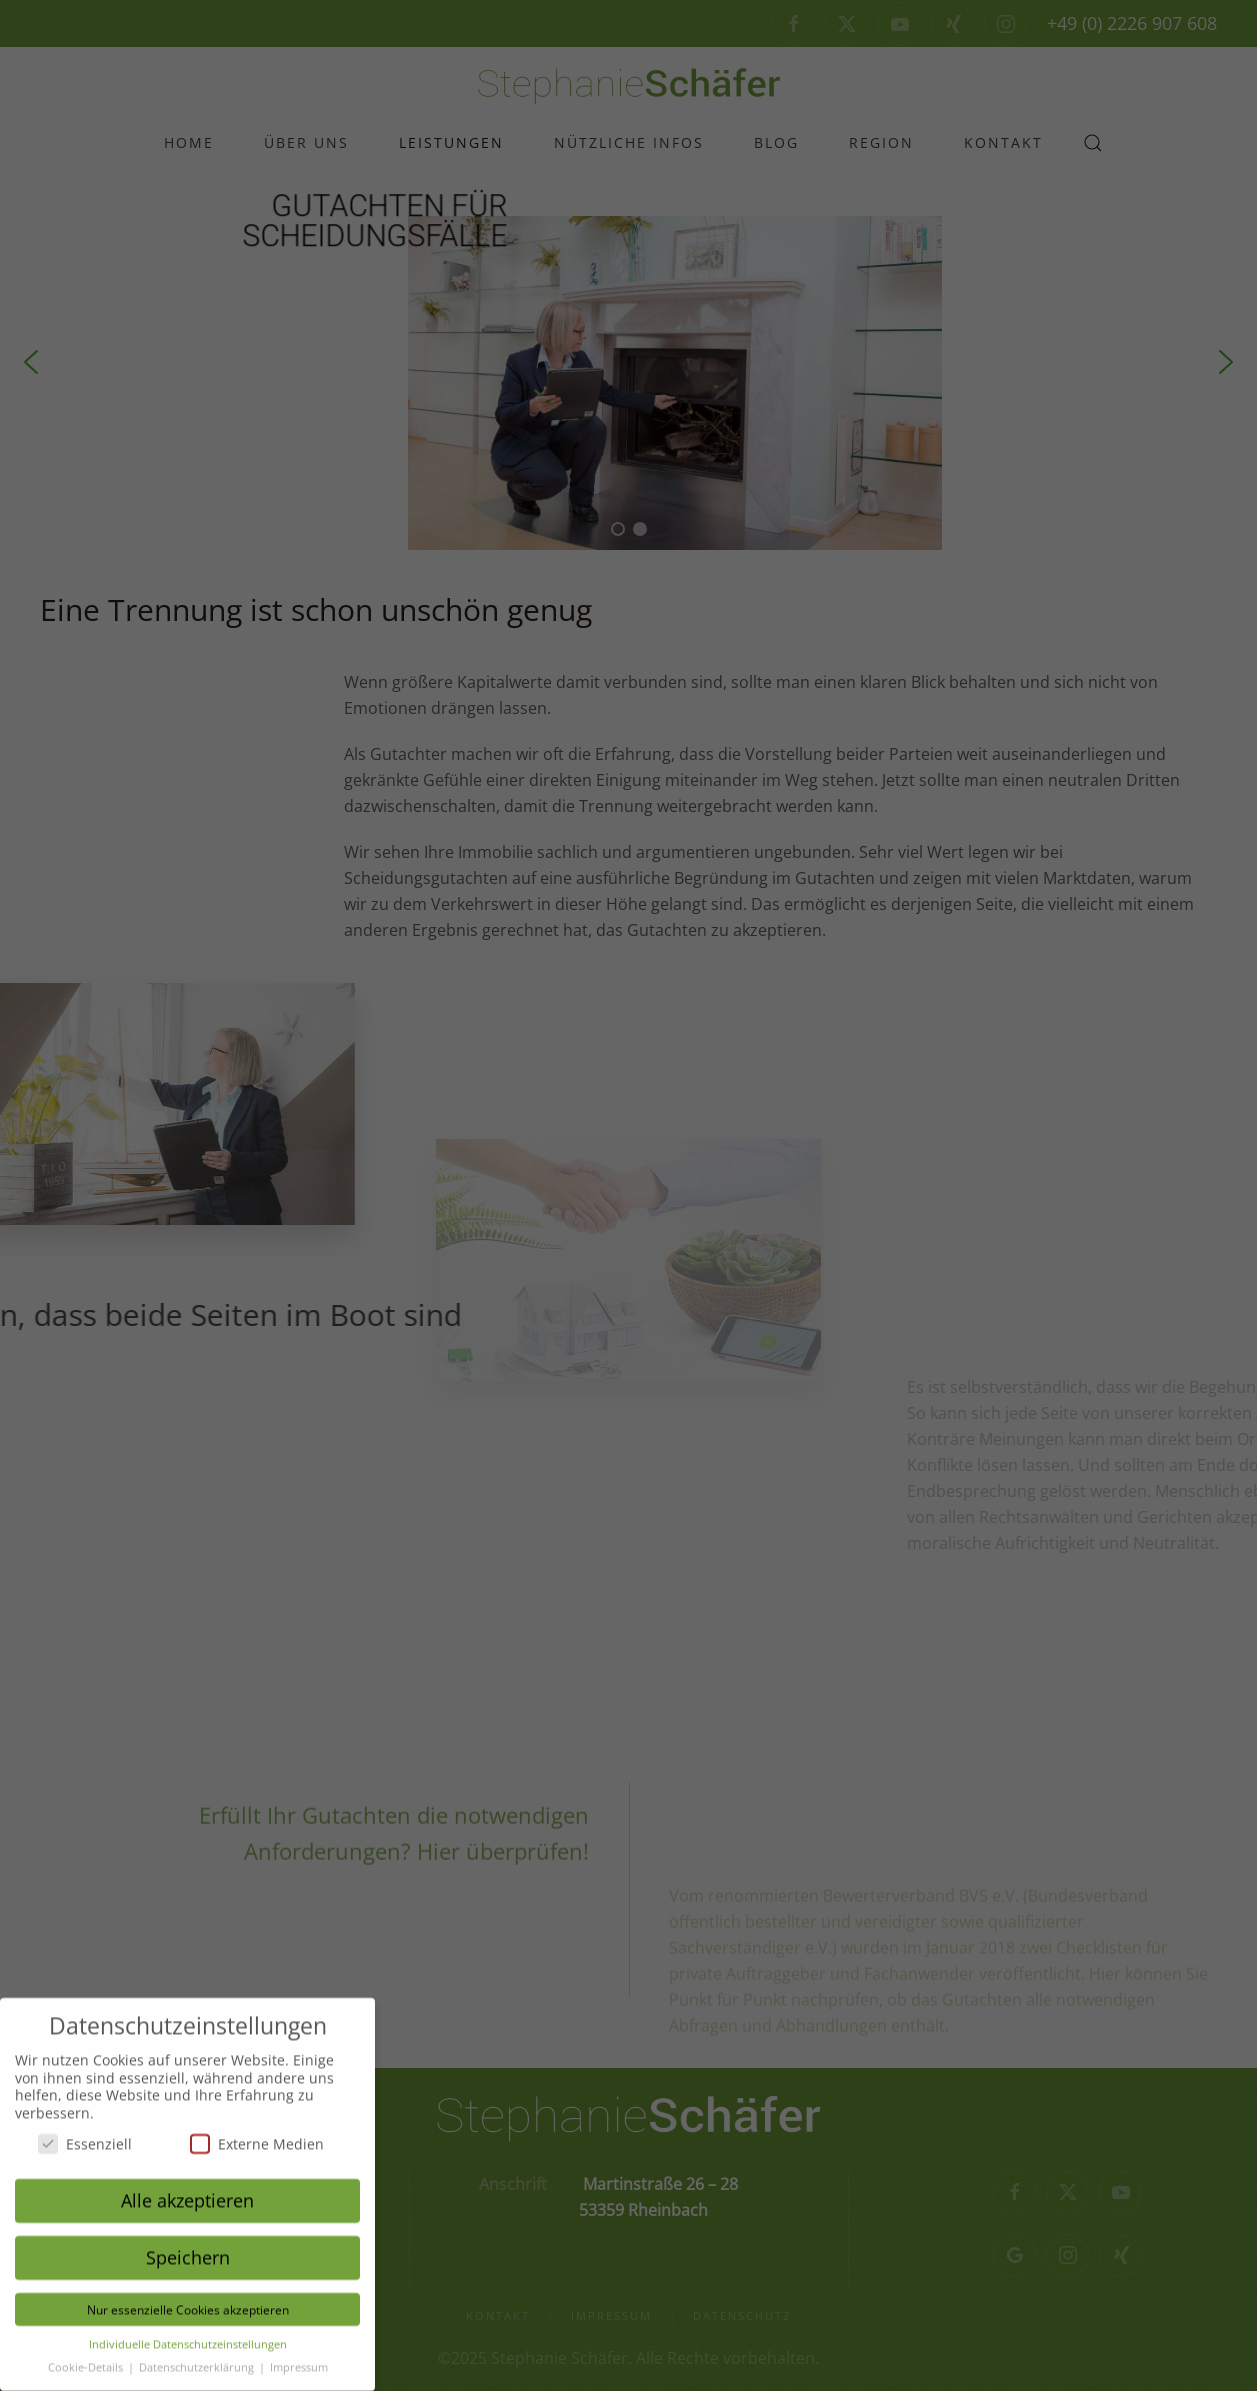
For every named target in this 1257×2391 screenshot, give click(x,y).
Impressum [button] (299, 2353)
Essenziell (85, 2130)
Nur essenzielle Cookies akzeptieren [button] (188, 2296)
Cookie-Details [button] (87, 2353)
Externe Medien (257, 2130)
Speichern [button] (188, 2244)
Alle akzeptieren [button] (187, 2187)
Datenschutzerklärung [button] (198, 2353)
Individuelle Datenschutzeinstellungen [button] (188, 2331)
